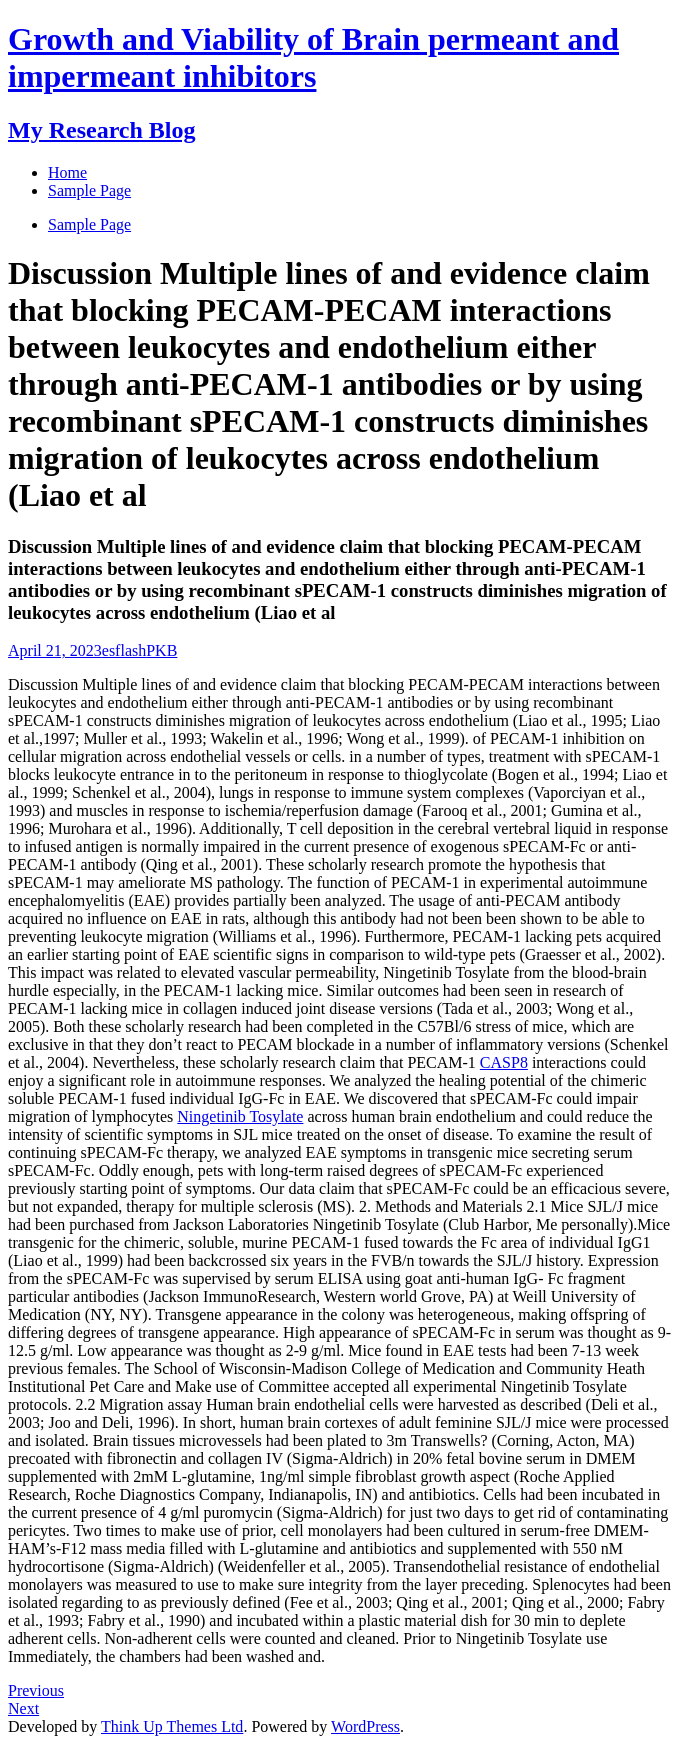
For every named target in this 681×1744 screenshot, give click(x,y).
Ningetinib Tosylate (240, 1116)
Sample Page (89, 224)
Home (67, 172)
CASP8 (504, 1062)
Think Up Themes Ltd (172, 1726)
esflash (124, 650)
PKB (161, 650)
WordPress (365, 1726)
